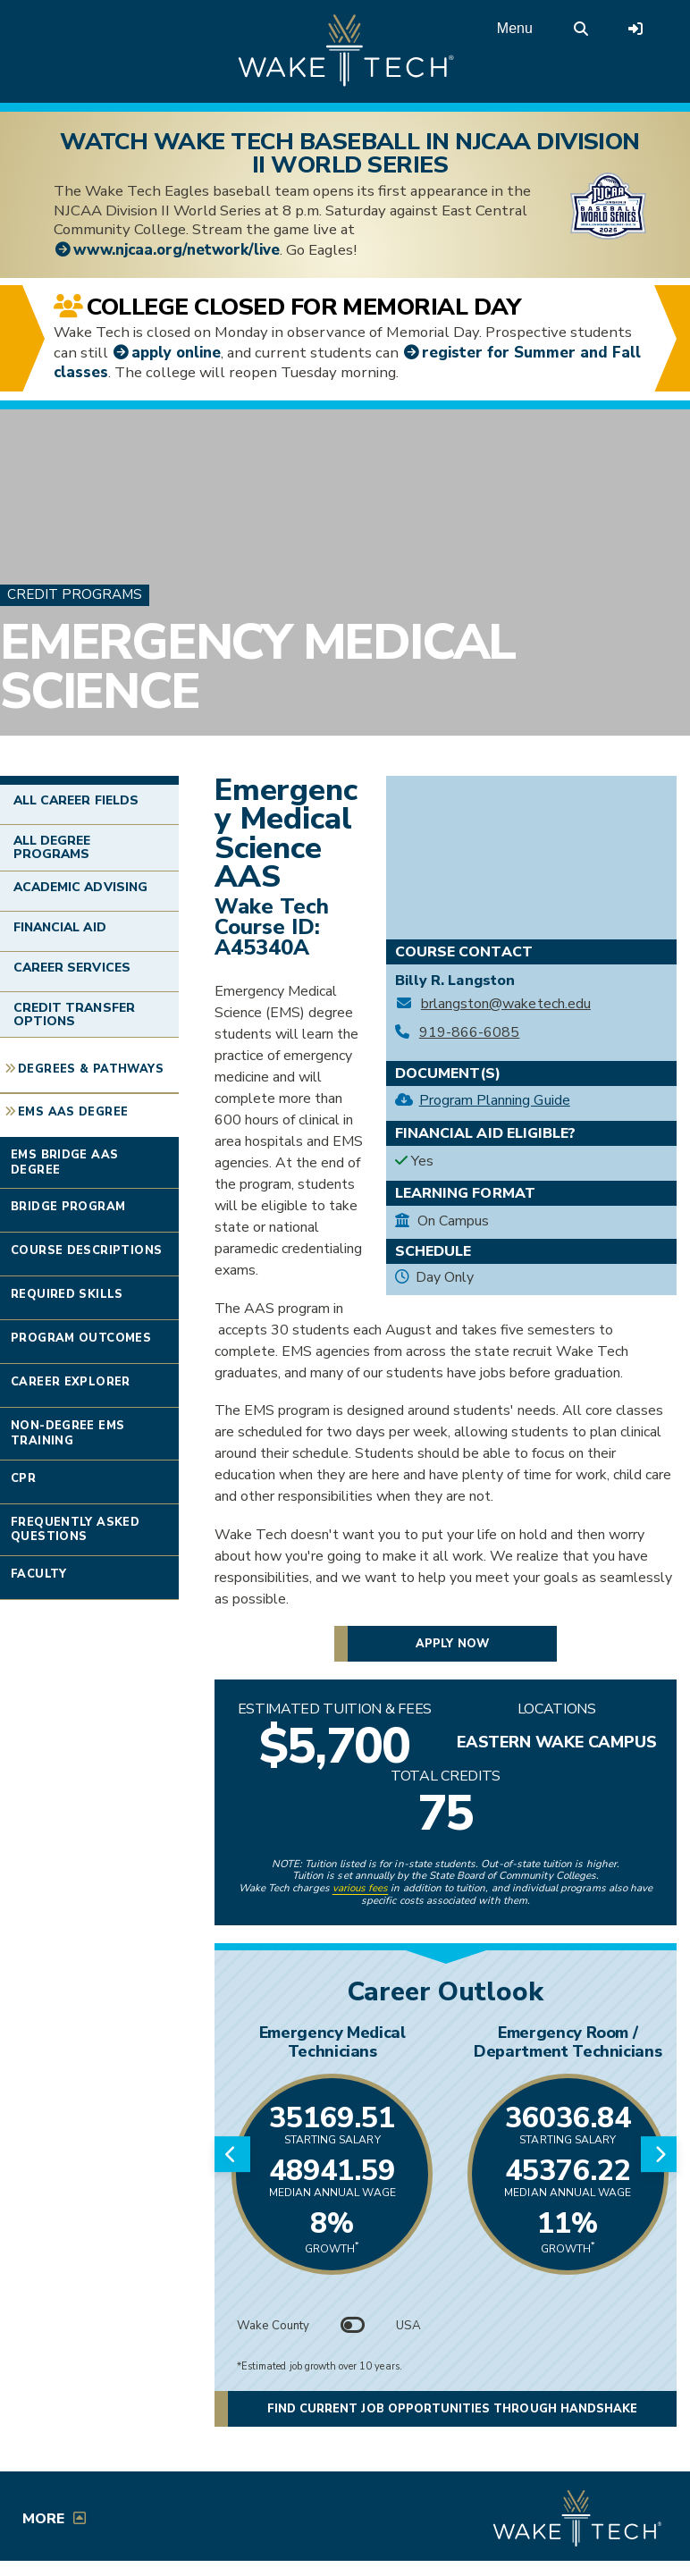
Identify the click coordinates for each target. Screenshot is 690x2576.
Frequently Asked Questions (75, 1529)
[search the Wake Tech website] (581, 28)
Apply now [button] (452, 1644)
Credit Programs (74, 594)
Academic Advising (80, 887)
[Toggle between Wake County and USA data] (353, 2325)
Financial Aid (59, 927)
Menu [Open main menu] (515, 28)
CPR (23, 1478)
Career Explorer (70, 1382)
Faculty (39, 1574)
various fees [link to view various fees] (360, 1888)
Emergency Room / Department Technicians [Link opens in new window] (567, 2042)
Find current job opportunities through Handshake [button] (452, 2409)
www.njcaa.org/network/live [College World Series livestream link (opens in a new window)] (176, 250)
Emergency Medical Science (257, 668)
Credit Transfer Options (74, 1014)
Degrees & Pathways (91, 1069)
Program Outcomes (81, 1338)
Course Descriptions (86, 1250)
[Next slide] (659, 2154)
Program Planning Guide (494, 1100)
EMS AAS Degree (73, 1112)
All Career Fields (76, 800)
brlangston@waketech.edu (506, 1004)
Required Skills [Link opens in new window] (67, 1294)
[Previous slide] (232, 2154)
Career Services (71, 967)
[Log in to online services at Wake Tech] (635, 28)
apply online (176, 352)
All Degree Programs (51, 847)
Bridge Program (68, 1207)
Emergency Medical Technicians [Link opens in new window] (332, 2042)
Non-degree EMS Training (67, 1433)
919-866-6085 (469, 1032)
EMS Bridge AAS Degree (64, 1162)
